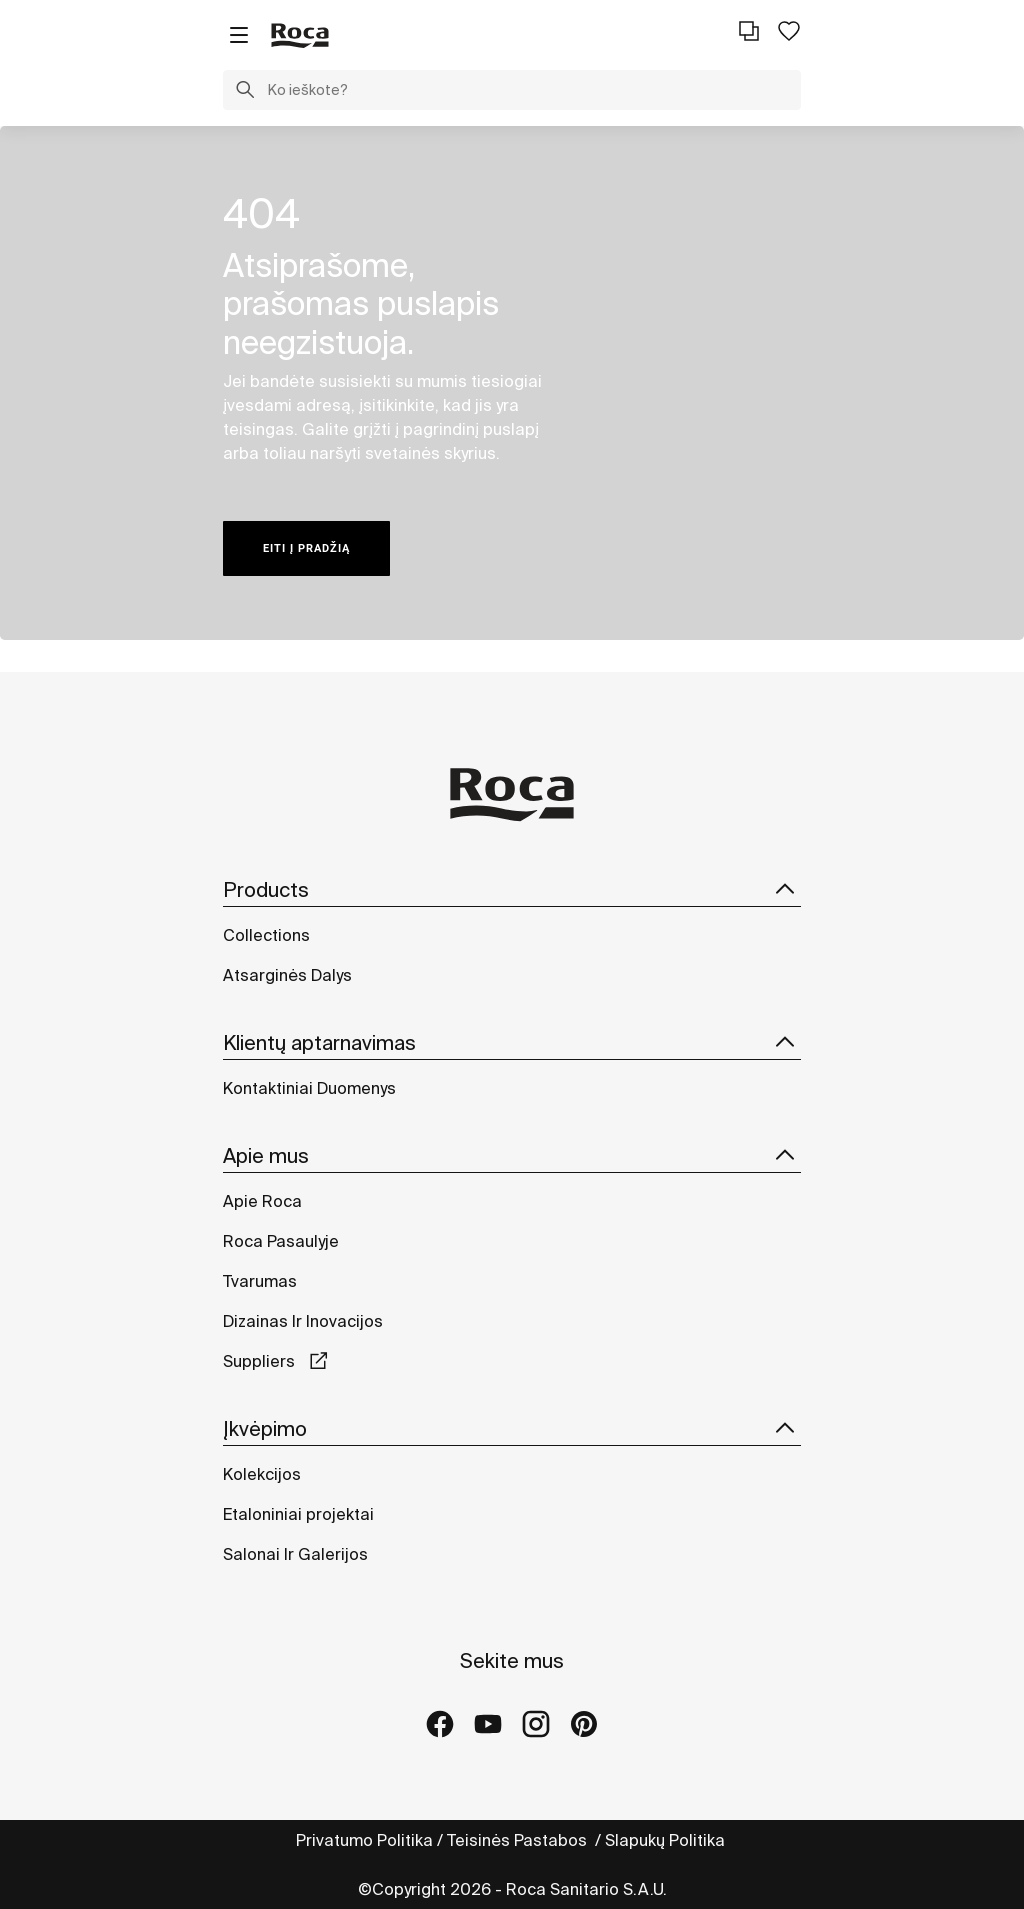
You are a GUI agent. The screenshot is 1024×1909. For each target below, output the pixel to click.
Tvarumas (260, 1281)
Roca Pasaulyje (281, 1241)
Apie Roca (262, 1201)
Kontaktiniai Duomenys (309, 1088)
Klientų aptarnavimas (512, 1043)
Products (512, 890)
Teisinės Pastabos (519, 1840)
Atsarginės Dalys (287, 975)
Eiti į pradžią (306, 548)
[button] (245, 92)
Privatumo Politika (364, 1840)
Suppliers (261, 1361)
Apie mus (512, 1156)
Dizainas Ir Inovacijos (303, 1321)
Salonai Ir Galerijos (295, 1554)
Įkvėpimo (512, 1429)
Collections (266, 935)
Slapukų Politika (667, 1840)
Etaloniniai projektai (298, 1514)
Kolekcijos (262, 1474)
